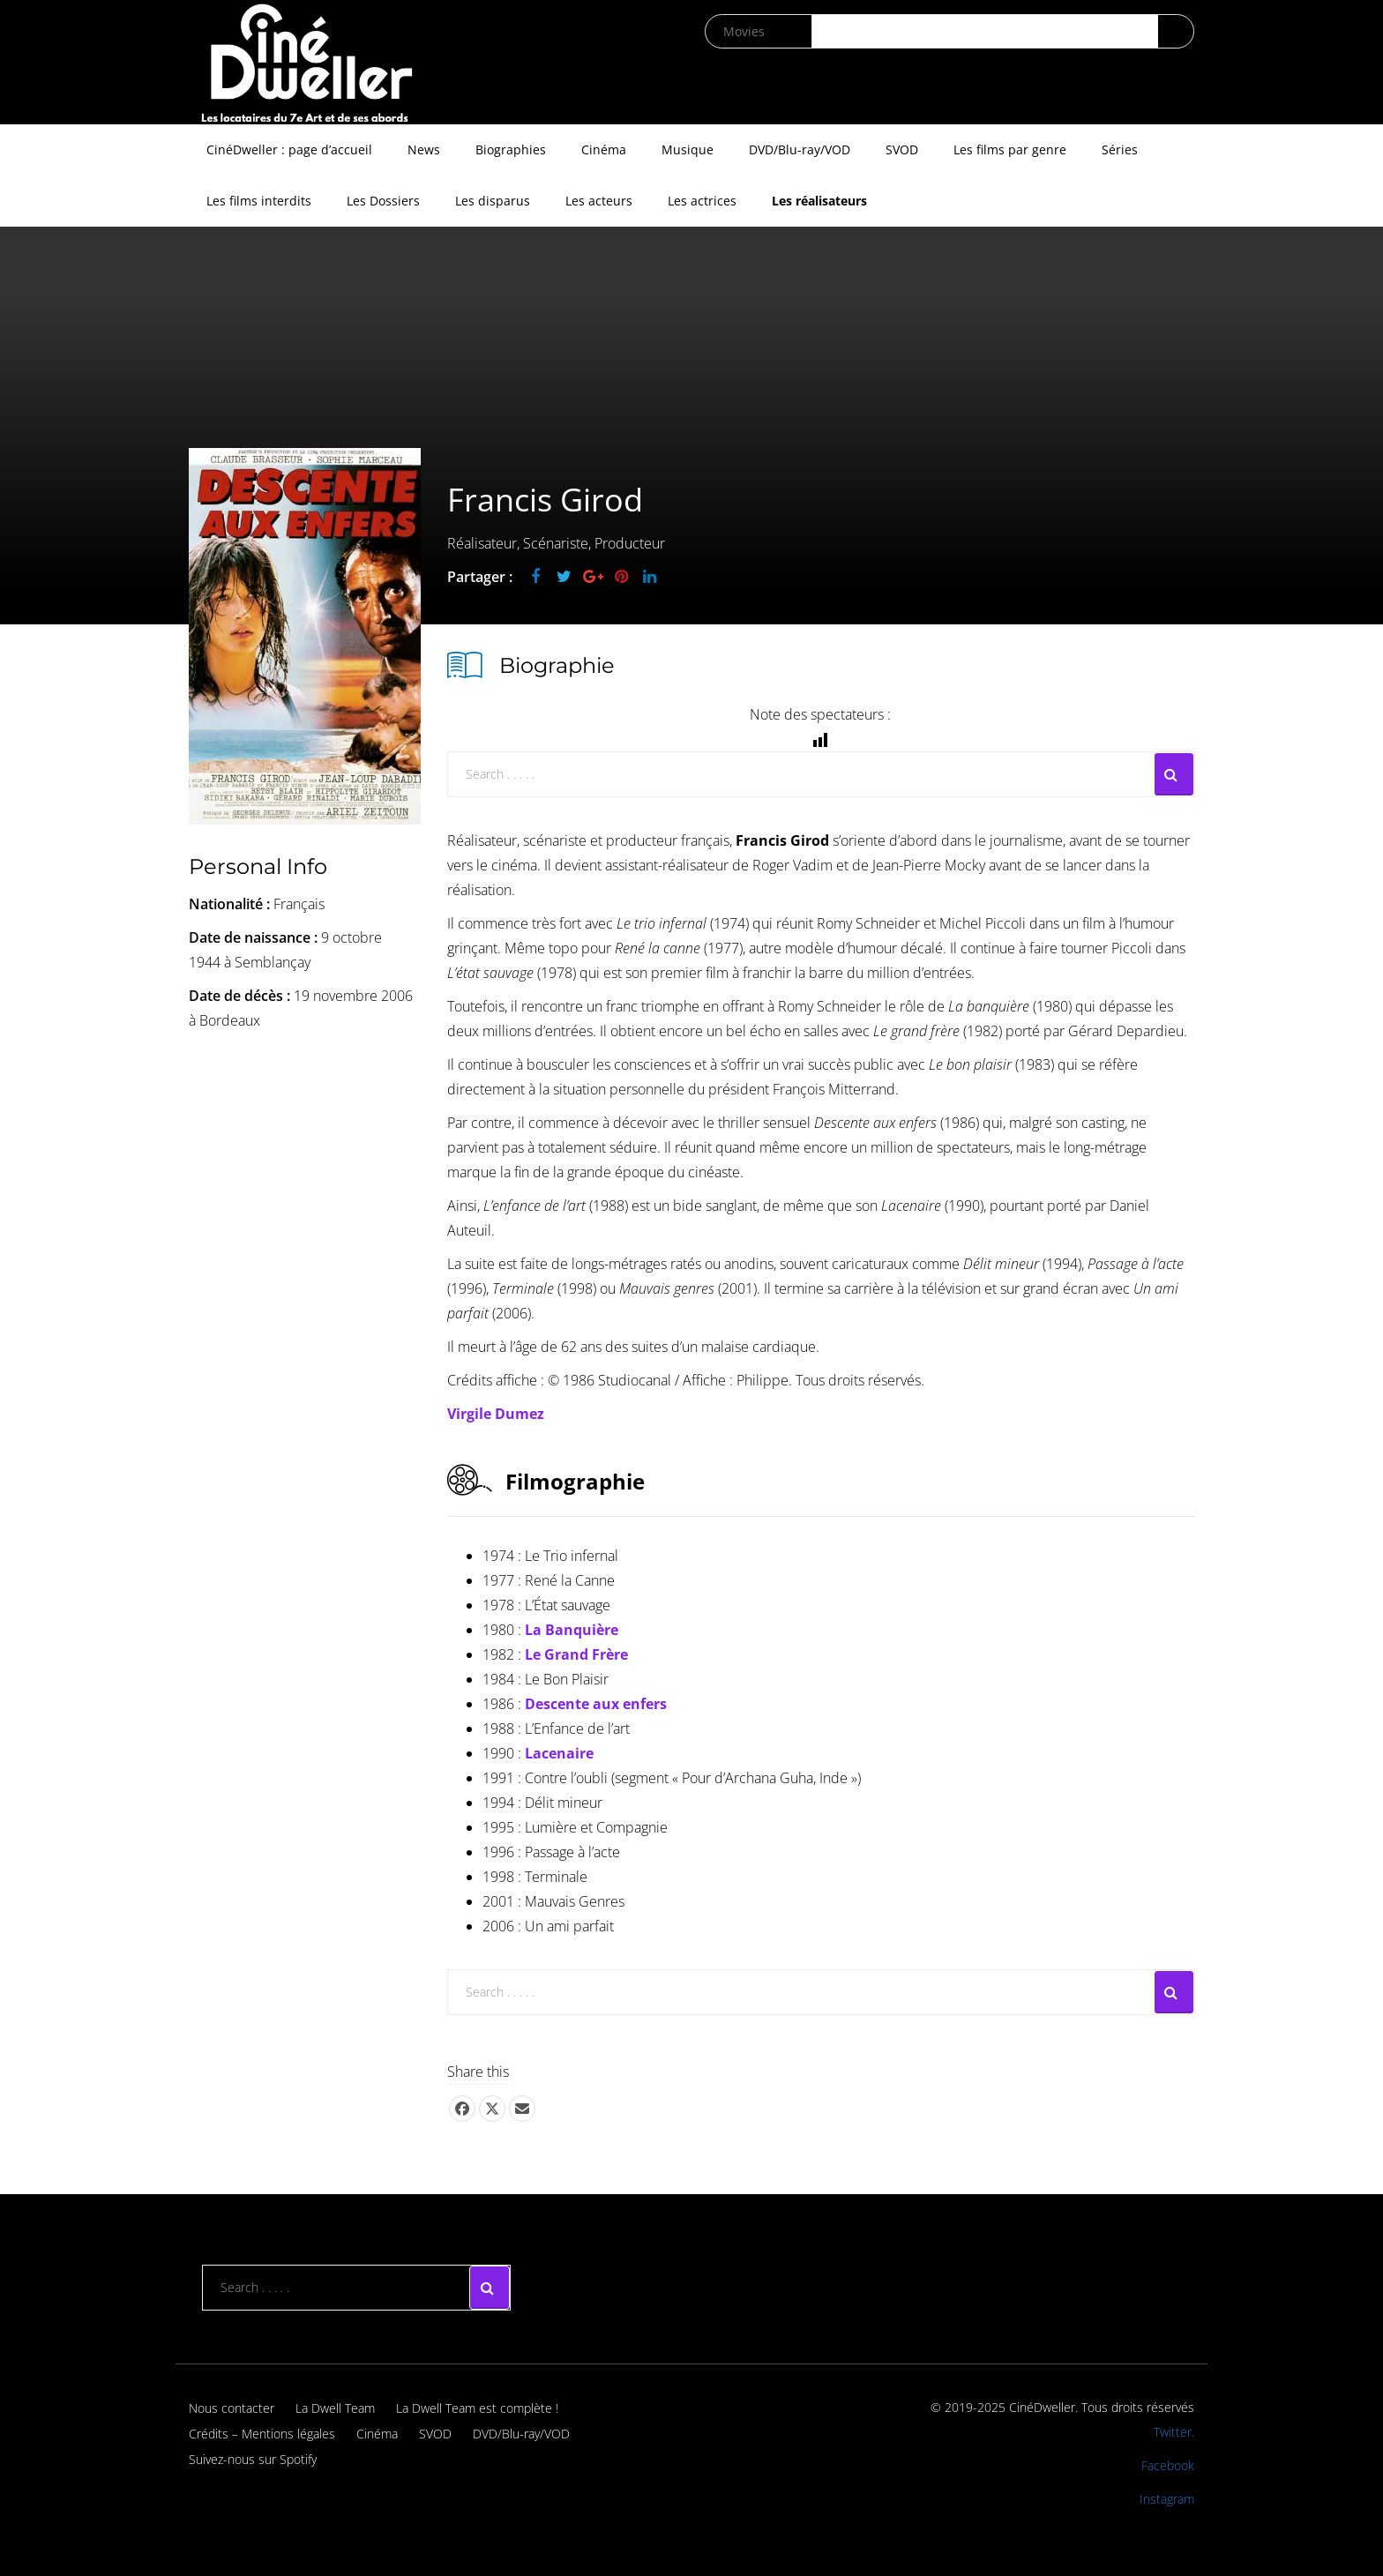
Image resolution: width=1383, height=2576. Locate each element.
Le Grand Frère (576, 1654)
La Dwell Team (335, 2408)
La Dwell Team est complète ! (477, 2408)
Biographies (510, 149)
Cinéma (603, 149)
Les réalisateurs (819, 200)
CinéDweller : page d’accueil (289, 149)
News (423, 149)
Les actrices (702, 200)
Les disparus (492, 200)
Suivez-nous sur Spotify (253, 2459)
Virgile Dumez (495, 1413)
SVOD (902, 149)
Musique (688, 149)
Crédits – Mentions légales (262, 2433)
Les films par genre (1009, 149)
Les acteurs (598, 200)
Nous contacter (231, 2408)
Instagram (1167, 2498)
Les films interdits (258, 200)
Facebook (1167, 2465)
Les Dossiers (383, 200)
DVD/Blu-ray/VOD (799, 149)
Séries (1120, 149)
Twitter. (1174, 2431)
